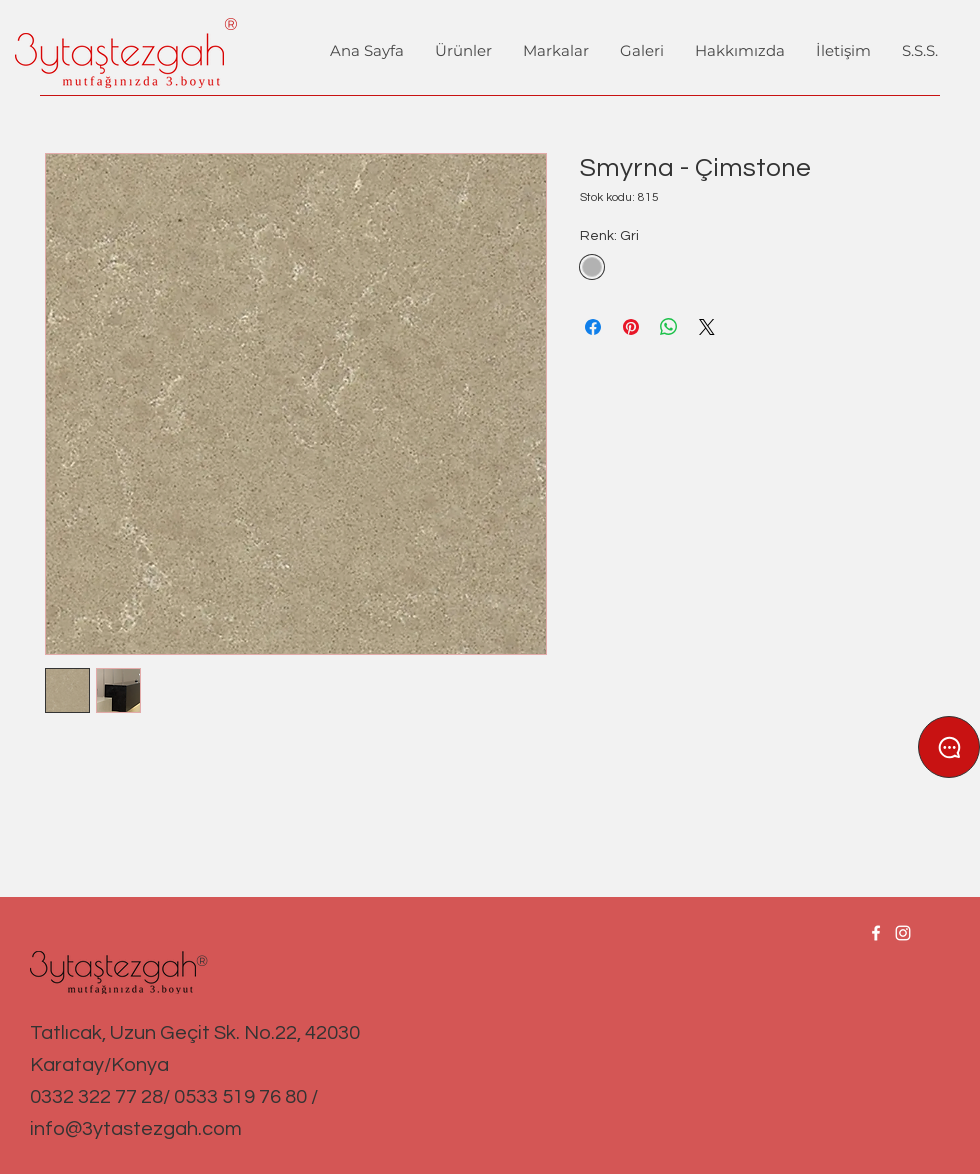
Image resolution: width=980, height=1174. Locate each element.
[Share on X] (707, 327)
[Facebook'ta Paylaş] (593, 327)
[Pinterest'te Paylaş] (631, 327)
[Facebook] (876, 933)
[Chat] (949, 747)
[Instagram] (903, 933)
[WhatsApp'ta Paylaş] (669, 327)
